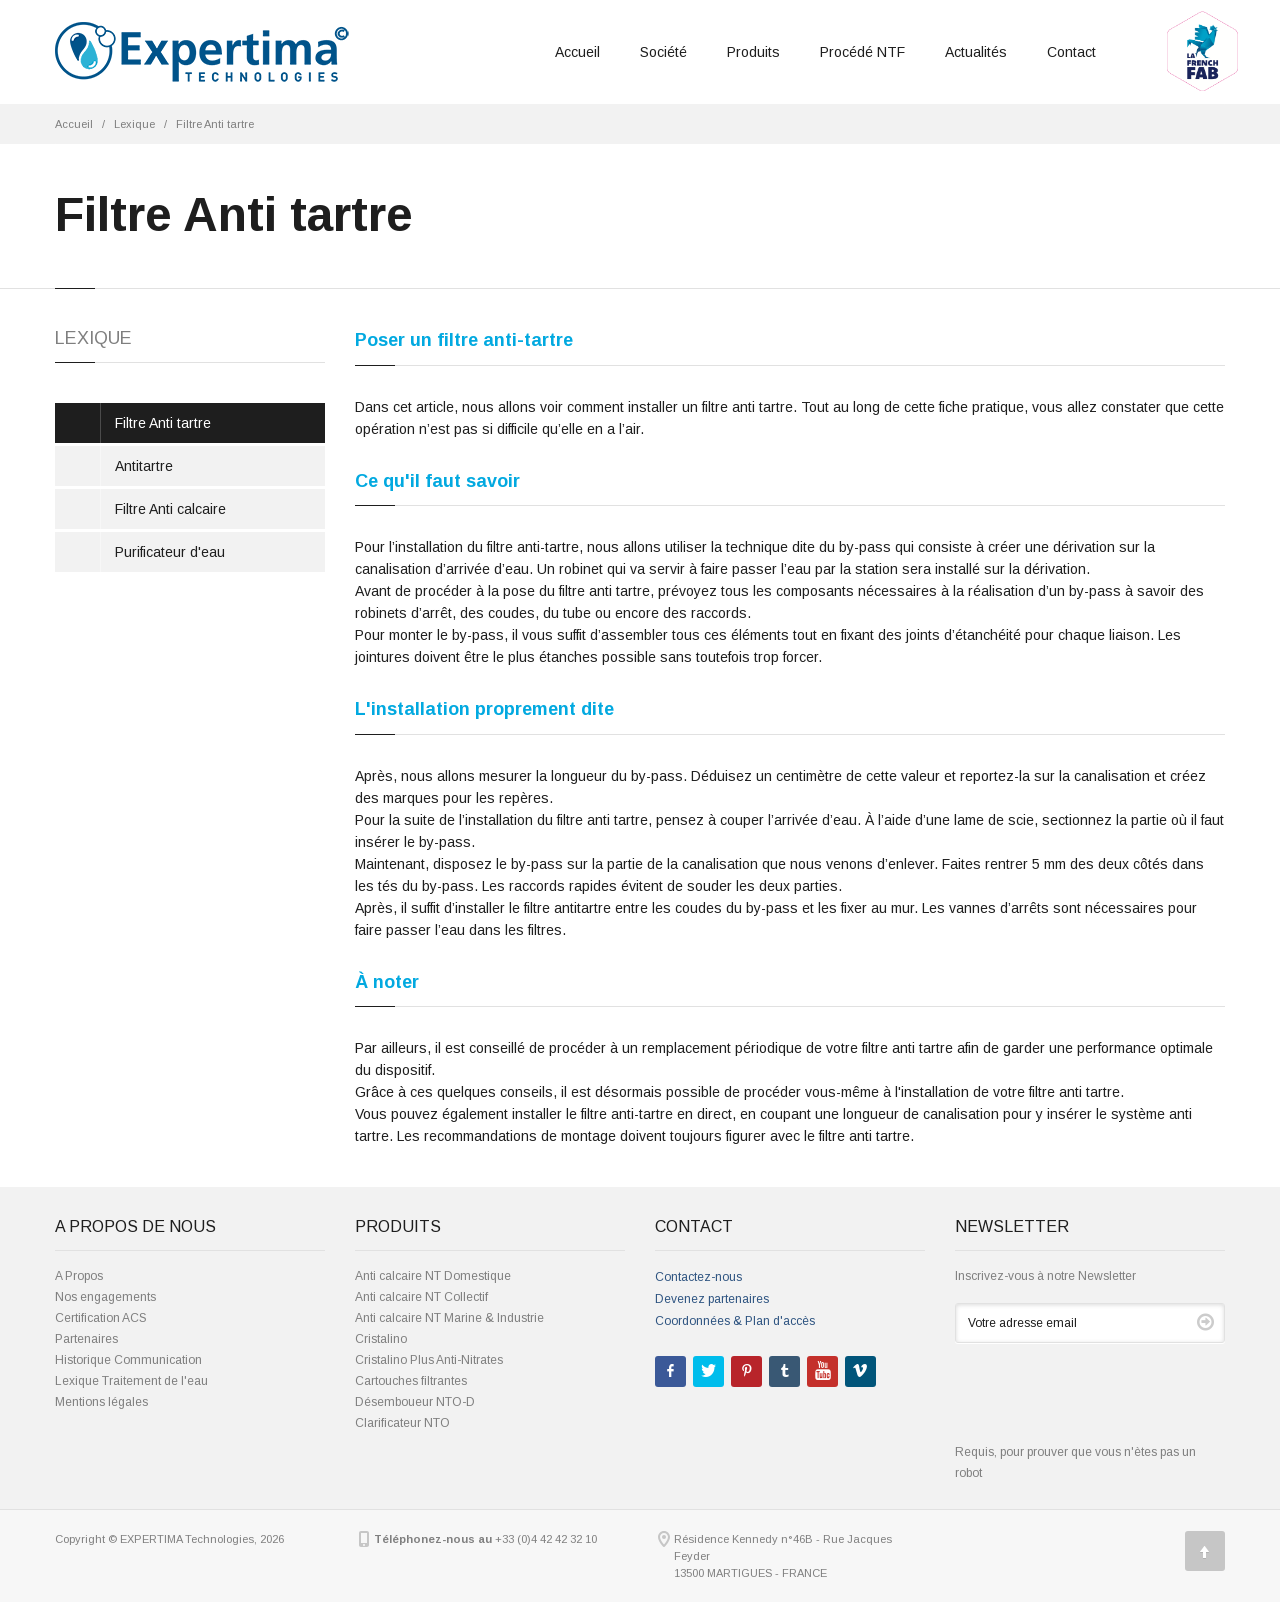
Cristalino (381, 1339)
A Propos (79, 1276)
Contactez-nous (698, 1277)
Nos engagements (105, 1297)
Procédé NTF (862, 52)
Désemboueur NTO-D (415, 1402)
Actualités (976, 52)
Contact (1071, 52)
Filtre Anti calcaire (170, 509)
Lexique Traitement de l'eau (131, 1381)
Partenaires (86, 1339)
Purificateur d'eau (170, 552)
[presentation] (1107, 1403)
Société (663, 52)
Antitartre (144, 466)
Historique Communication (128, 1360)
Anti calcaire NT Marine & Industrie (449, 1318)
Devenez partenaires (712, 1299)
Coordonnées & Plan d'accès (735, 1321)
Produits (753, 52)
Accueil (577, 52)
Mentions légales (101, 1402)
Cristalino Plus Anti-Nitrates (429, 1360)
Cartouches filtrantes (411, 1381)
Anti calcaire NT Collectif (421, 1297)
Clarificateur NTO (402, 1423)
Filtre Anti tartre (215, 124)
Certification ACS (101, 1318)
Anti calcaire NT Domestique (433, 1276)
